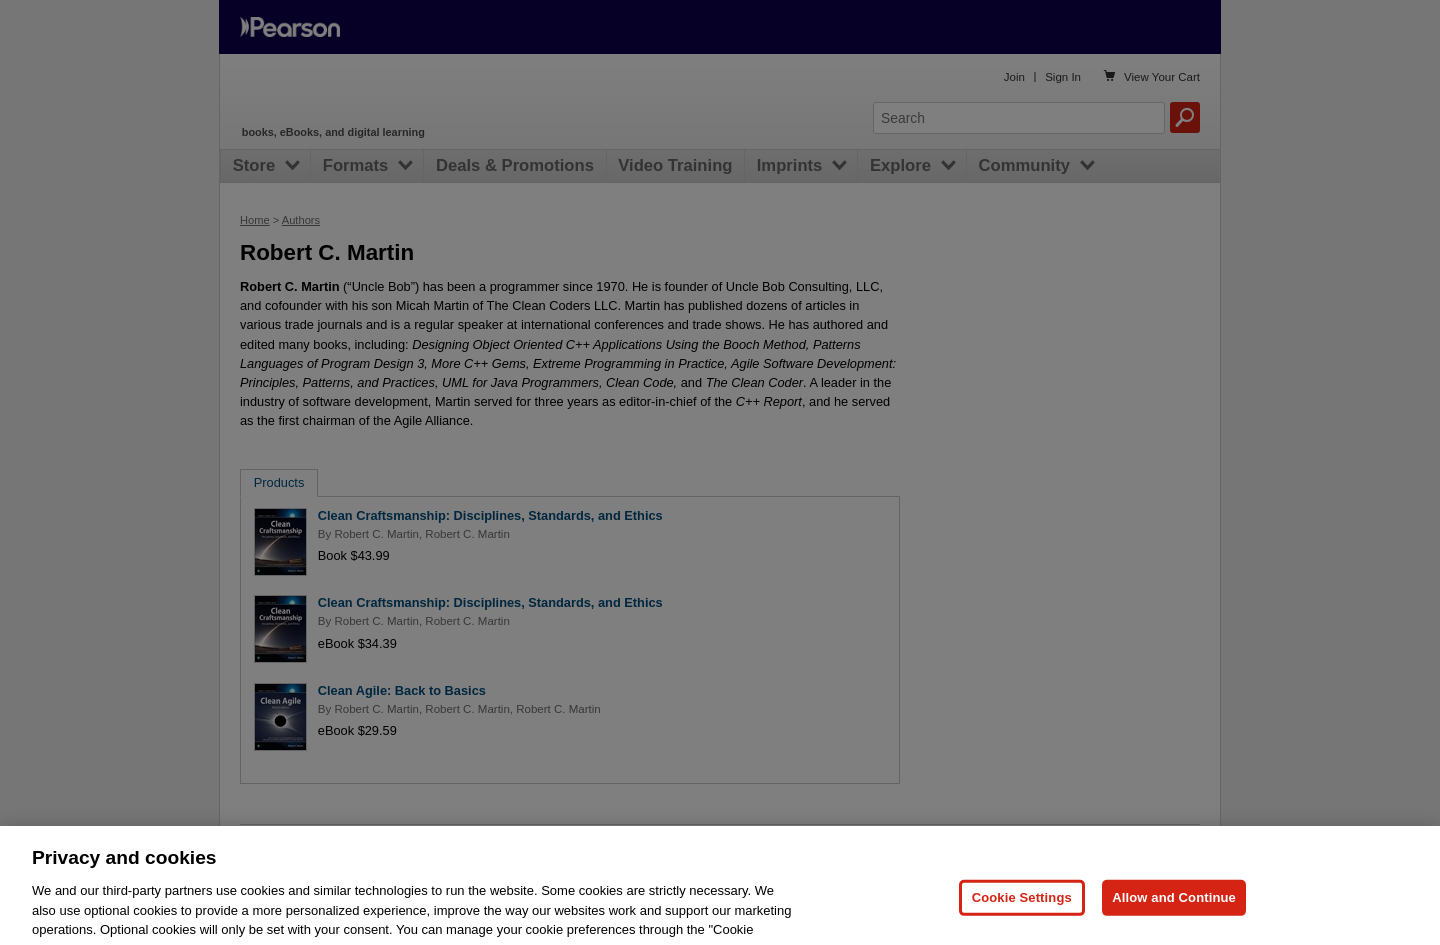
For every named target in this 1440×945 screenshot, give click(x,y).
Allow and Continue (1174, 917)
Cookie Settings (1022, 917)
